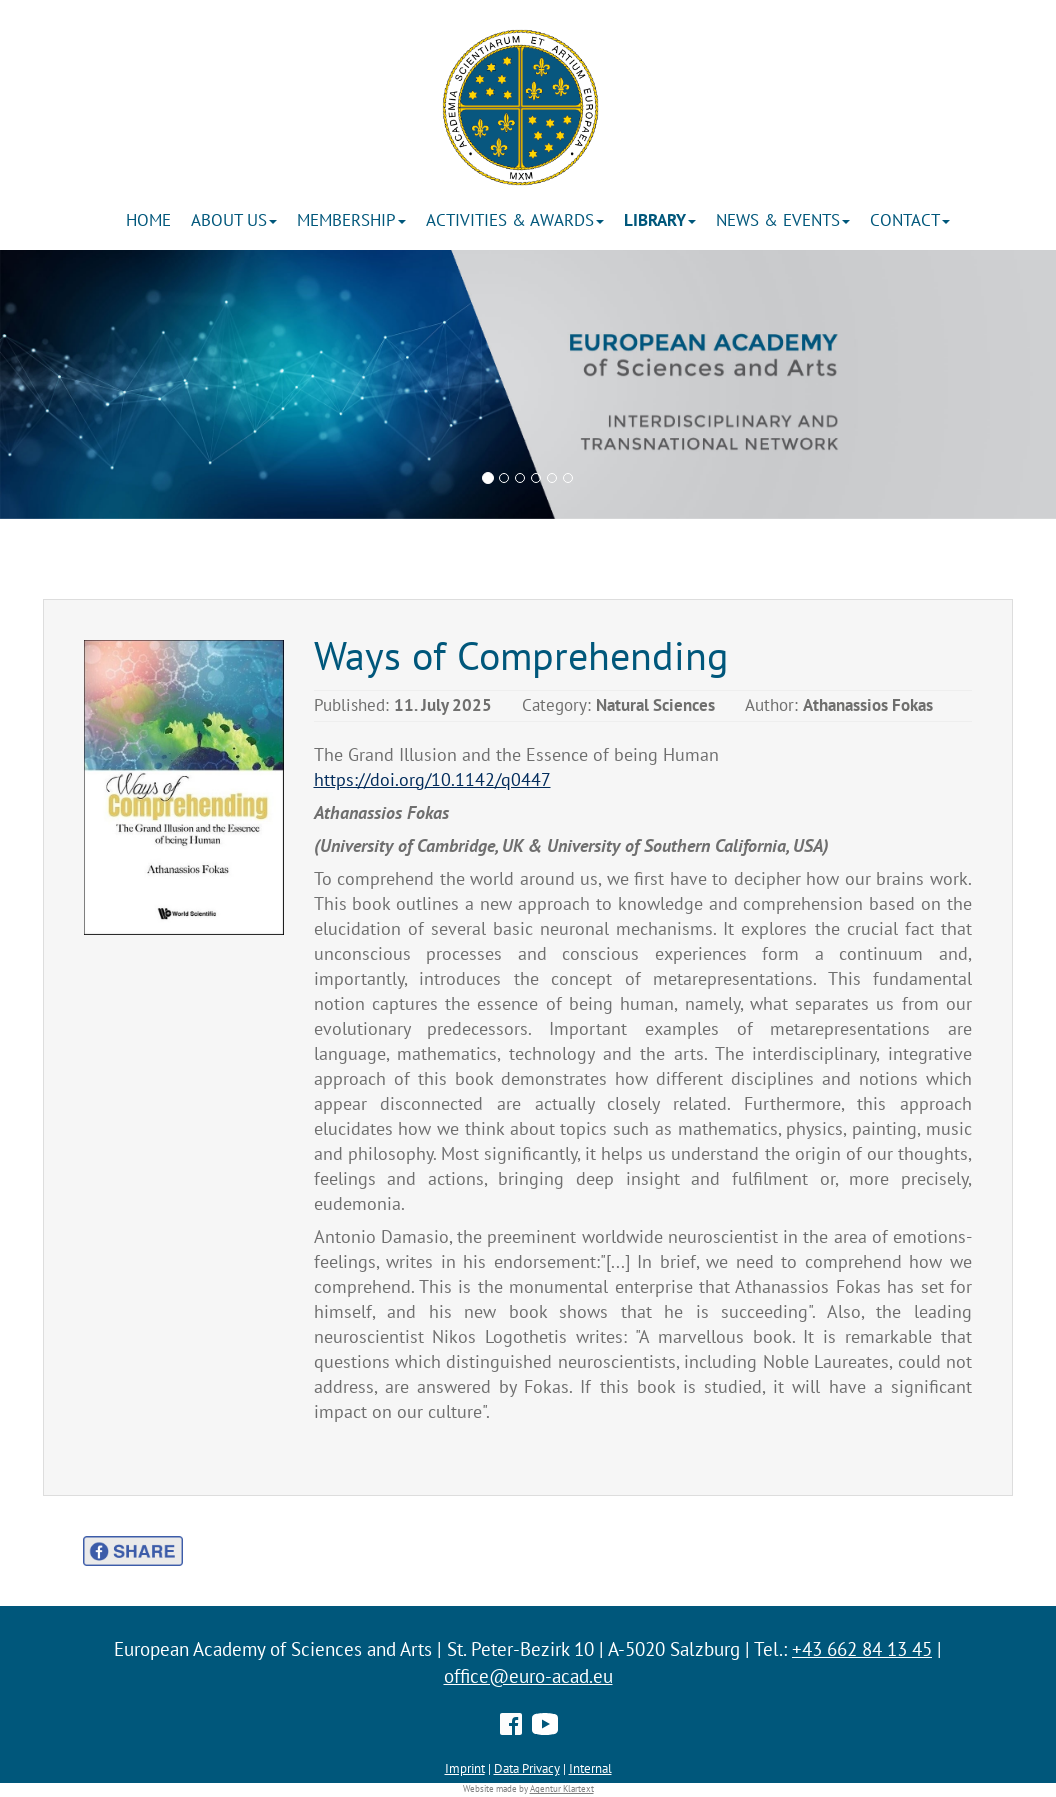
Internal (590, 1768)
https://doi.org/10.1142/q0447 (432, 779)
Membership (351, 220)
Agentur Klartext (562, 1789)
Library (660, 220)
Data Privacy (527, 1768)
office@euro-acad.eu (528, 1676)
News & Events (783, 220)
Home (148, 220)
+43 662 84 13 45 (862, 1649)
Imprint (465, 1768)
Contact (910, 220)
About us (234, 220)
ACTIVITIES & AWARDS (515, 220)
